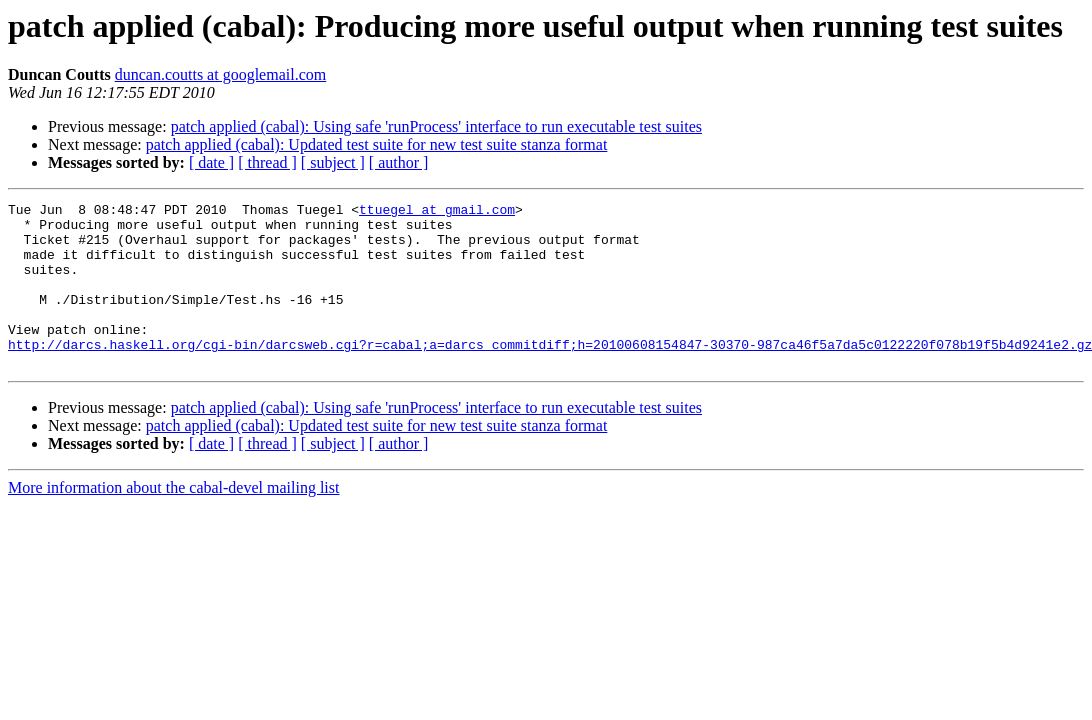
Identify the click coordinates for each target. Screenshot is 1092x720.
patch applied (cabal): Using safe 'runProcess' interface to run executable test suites (436, 126)
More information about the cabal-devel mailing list (173, 520)
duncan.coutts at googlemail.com (221, 74)
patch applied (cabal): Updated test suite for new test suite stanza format (377, 144)
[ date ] (211, 162)
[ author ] (399, 162)
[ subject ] (333, 162)
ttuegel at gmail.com (437, 212)
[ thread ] (267, 162)
